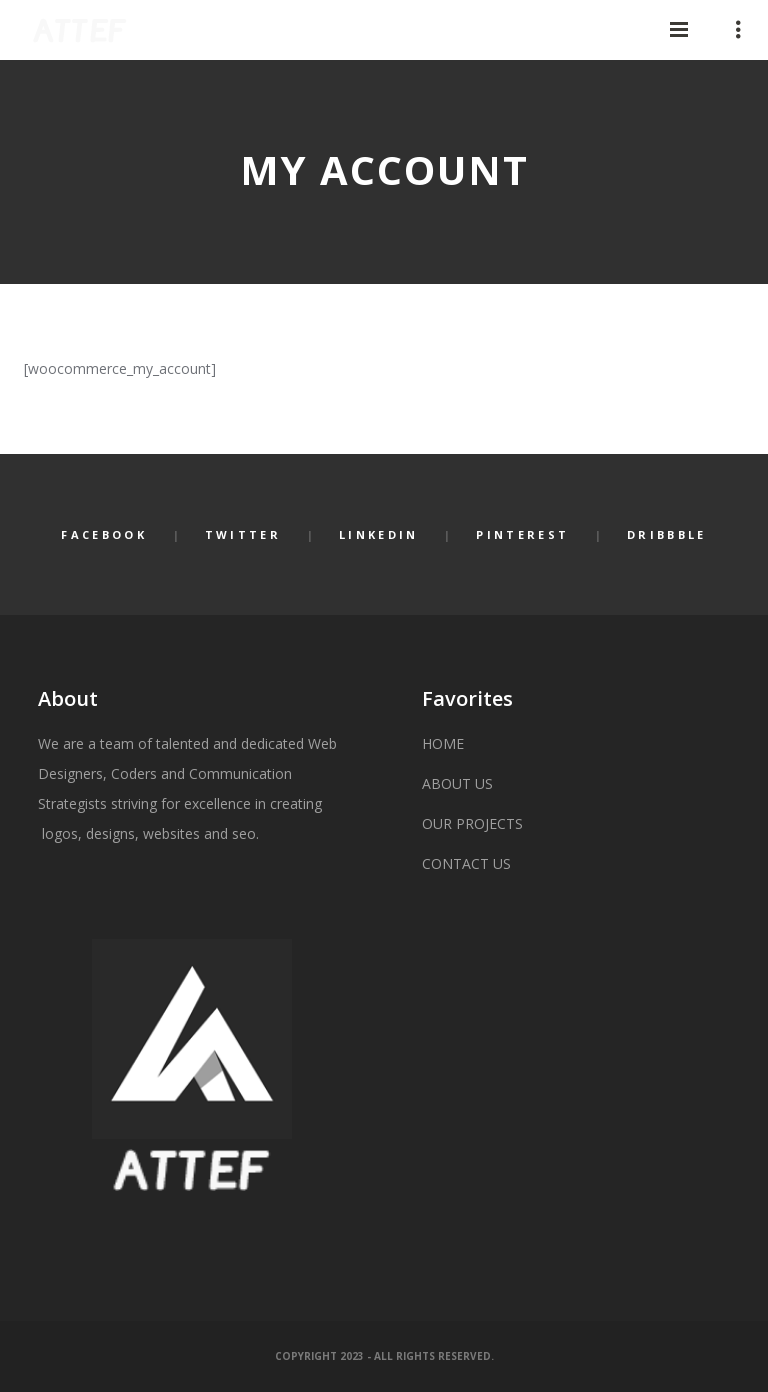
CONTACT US (466, 863)
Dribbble (666, 534)
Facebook (103, 534)
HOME (443, 743)
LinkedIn (378, 534)
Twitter (243, 534)
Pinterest (522, 534)
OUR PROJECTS (472, 823)
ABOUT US (457, 783)
